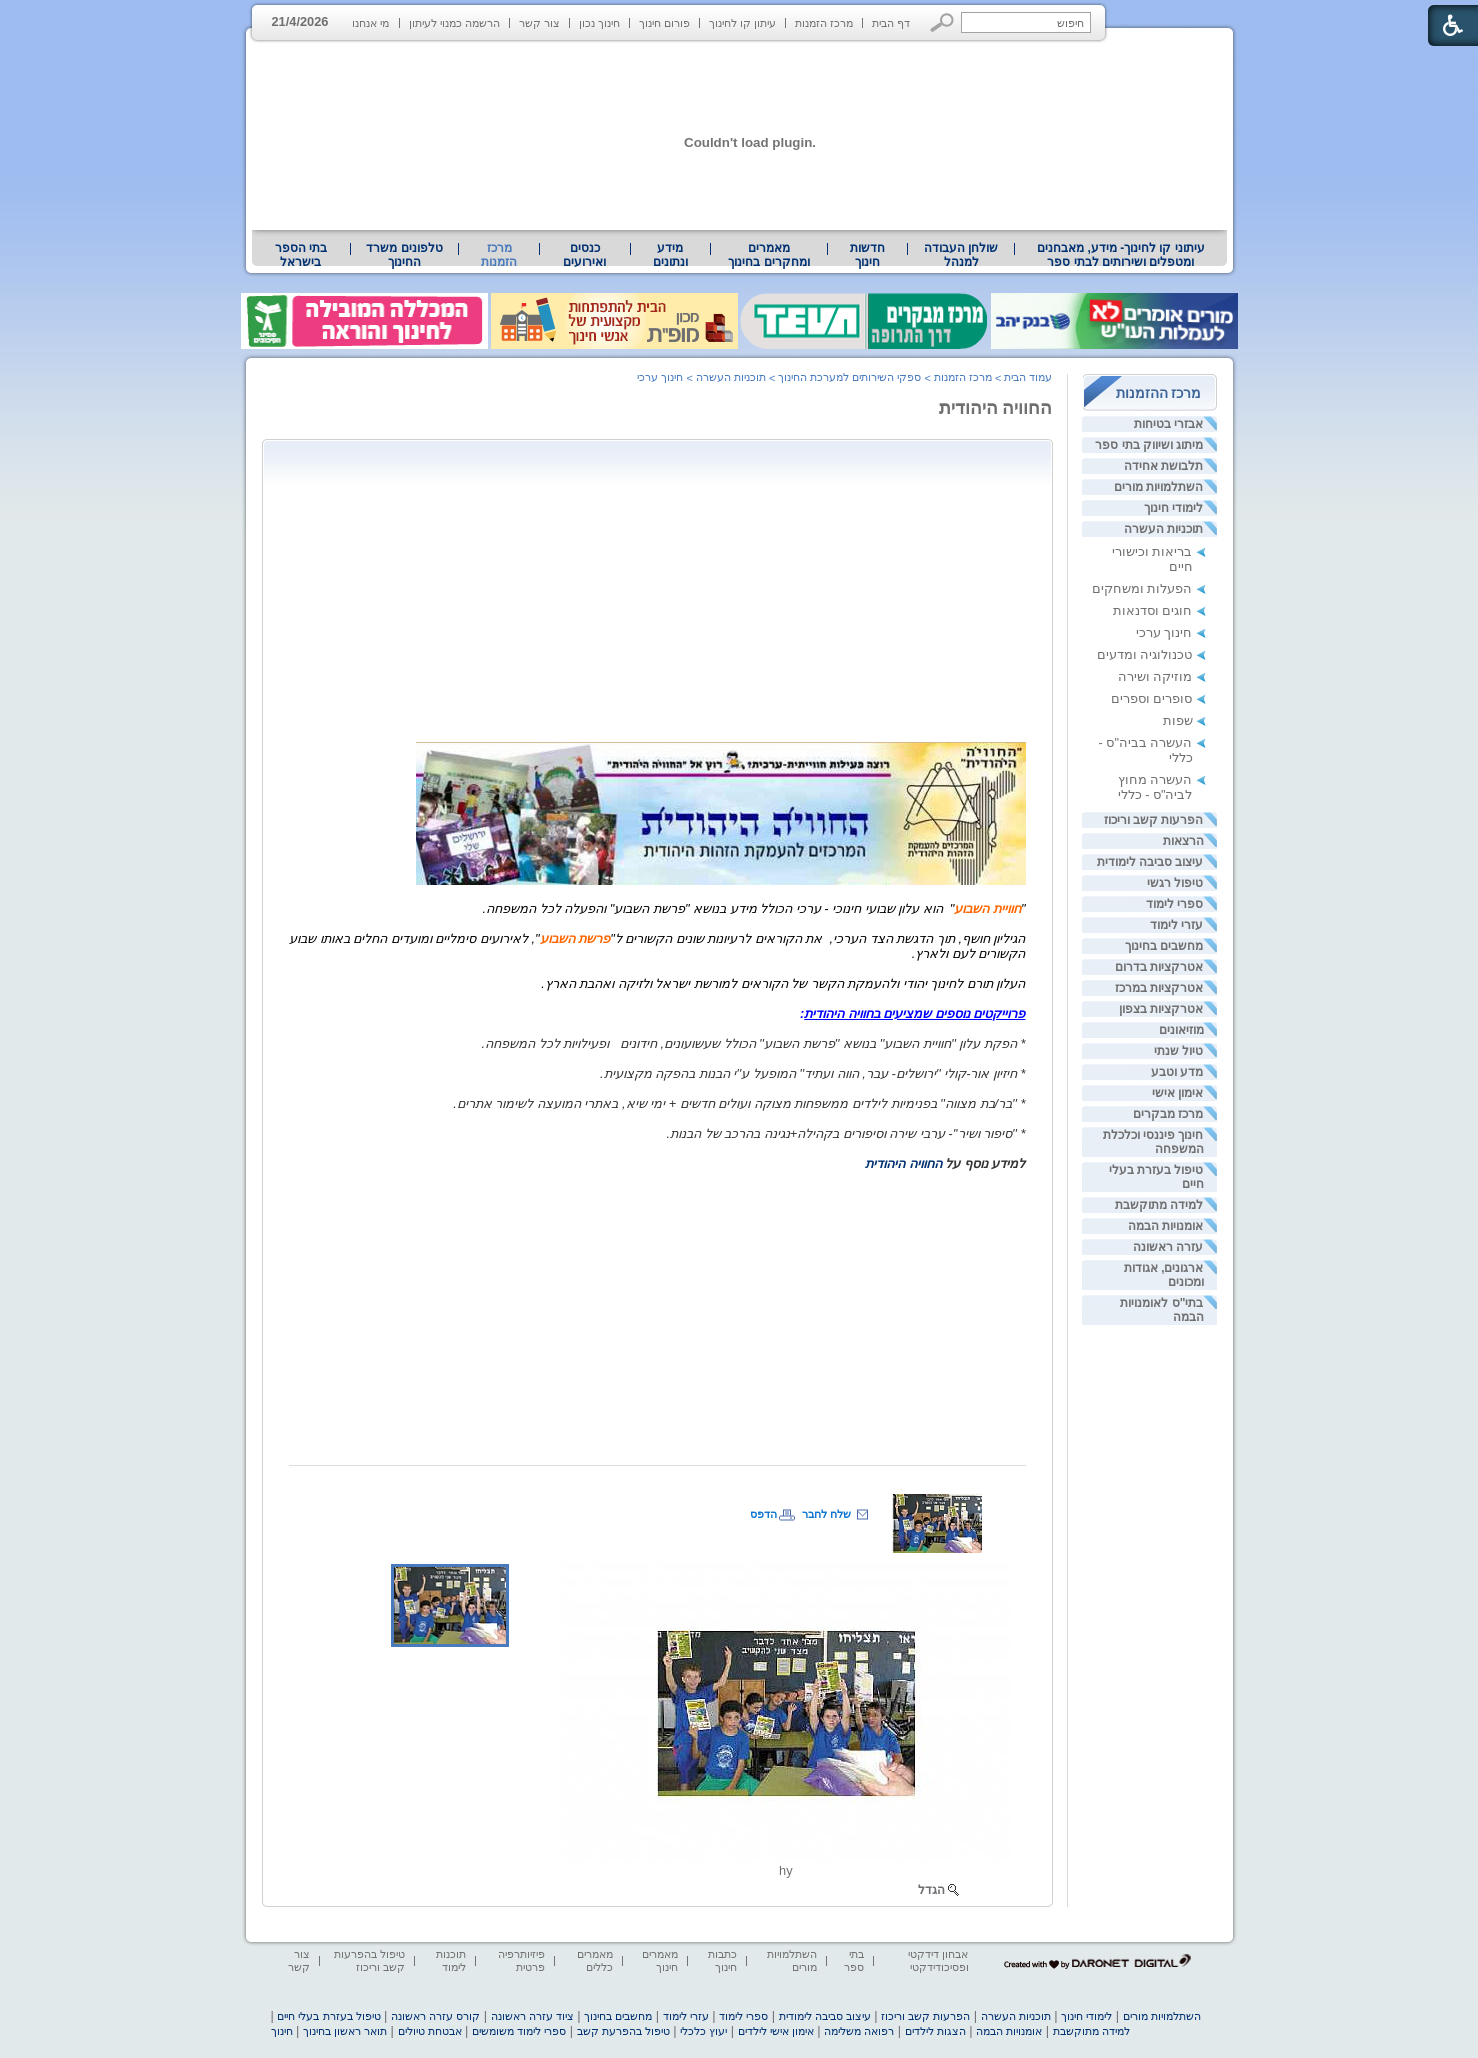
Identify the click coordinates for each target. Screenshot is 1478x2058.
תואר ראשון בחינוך (345, 2031)
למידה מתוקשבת (1159, 1205)
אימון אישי (1177, 1093)
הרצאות (1183, 841)
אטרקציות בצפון (1161, 1009)
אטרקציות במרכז (1159, 988)
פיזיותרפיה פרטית (521, 1960)
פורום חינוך (664, 23)
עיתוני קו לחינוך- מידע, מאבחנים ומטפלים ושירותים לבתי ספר (1121, 255)
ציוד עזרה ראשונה (532, 2016)
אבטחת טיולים (430, 2031)
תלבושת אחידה (1163, 466)
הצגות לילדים (935, 2031)
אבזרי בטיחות (1168, 424)
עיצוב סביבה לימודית (1150, 862)
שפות (1178, 720)
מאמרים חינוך (660, 1960)
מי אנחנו (370, 23)
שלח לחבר (826, 1514)
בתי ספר (854, 1960)
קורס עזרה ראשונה (435, 2016)
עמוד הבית (1028, 377)
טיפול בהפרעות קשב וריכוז (369, 1960)
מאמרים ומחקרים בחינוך (768, 255)
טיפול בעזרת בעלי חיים (328, 2016)
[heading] (414, 880)
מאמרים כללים (595, 1960)
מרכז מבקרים (1168, 1114)
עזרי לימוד (1176, 925)
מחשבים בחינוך (1164, 946)
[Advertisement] (858, 589)
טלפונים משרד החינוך (404, 255)
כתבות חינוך (722, 1960)
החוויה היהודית (996, 408)
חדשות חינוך (867, 255)
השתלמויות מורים (1158, 487)
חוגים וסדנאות (1153, 610)
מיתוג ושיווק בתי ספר (1149, 445)
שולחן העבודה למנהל (961, 255)
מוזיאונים (1181, 1030)
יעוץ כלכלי (703, 2031)
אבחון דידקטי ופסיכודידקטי (938, 1960)
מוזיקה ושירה (1155, 676)
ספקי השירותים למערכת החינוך (849, 377)
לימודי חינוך (1173, 508)
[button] (942, 22)
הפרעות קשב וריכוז (1154, 820)
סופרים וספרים (1152, 698)
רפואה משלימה (859, 2031)
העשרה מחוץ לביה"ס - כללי (1155, 787)
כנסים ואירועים (584, 255)
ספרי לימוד (1174, 904)
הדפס (763, 1514)
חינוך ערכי (1164, 632)
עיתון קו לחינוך (742, 23)
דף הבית (891, 23)
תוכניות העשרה (1163, 529)
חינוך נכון (599, 23)
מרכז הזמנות (824, 23)
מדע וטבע (1177, 1072)
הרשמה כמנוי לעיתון (454, 23)
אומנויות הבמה (1165, 1226)
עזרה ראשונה (1168, 1247)
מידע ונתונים (670, 255)
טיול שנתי (1178, 1051)
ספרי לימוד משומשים (519, 2031)
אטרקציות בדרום (1159, 967)
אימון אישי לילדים (776, 2031)
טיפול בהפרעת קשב (623, 2031)
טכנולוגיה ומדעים (1145, 654)
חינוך (282, 2031)
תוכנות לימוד (451, 1960)
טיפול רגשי (1175, 883)
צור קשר (539, 23)
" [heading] (1023, 908)
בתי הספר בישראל (301, 255)
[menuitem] (1120, 255)
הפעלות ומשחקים (1142, 588)
